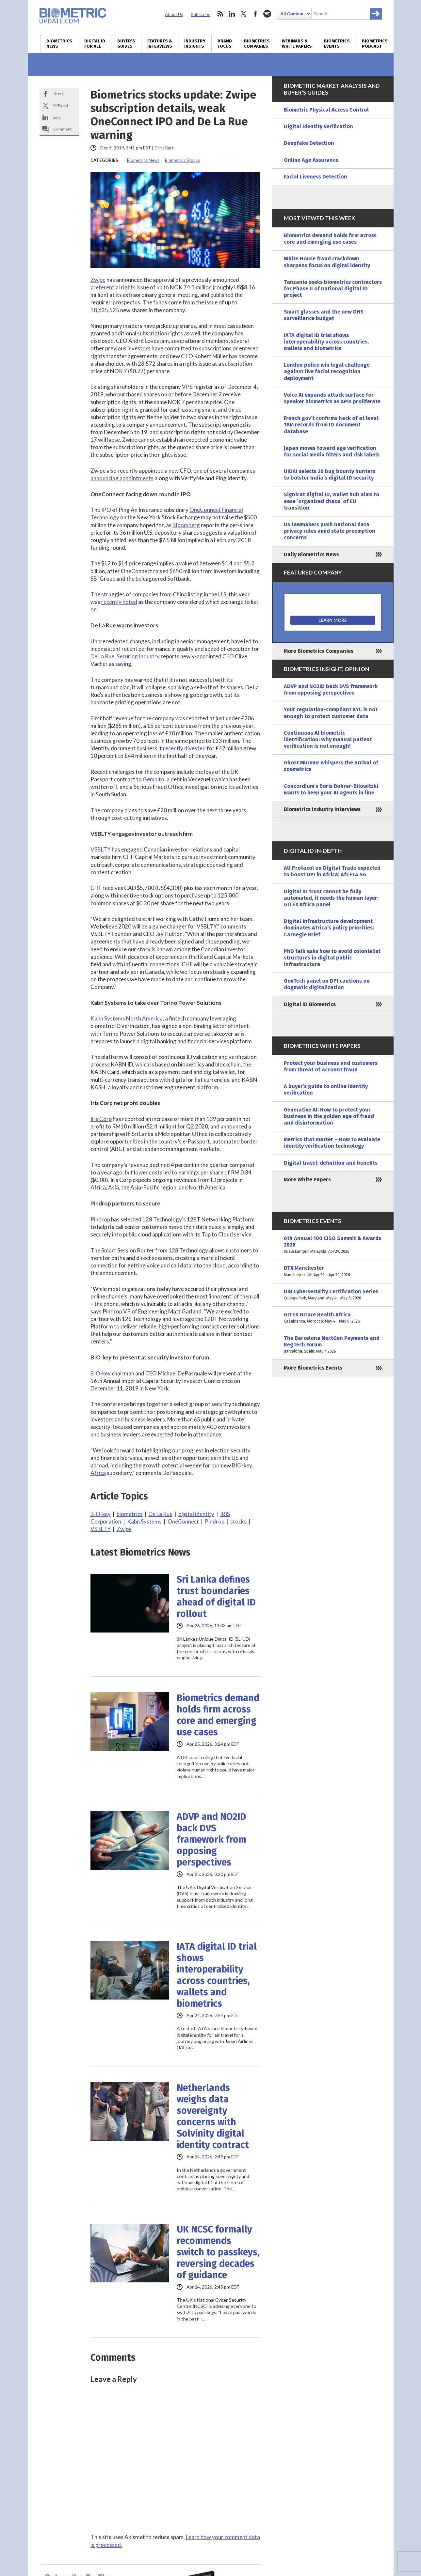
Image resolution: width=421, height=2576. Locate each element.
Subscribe (200, 14)
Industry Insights (194, 43)
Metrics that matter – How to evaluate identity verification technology (332, 1142)
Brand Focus (225, 43)
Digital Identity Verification (318, 126)
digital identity (196, 1513)
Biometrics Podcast (375, 43)
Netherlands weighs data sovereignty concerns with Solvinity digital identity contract (213, 2116)
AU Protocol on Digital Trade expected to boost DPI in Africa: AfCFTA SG (332, 871)
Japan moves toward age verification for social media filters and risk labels (332, 451)
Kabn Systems (144, 1521)
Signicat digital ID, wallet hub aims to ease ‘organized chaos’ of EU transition (331, 501)
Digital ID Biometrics (310, 1004)
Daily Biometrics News (311, 554)
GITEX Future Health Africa (333, 1318)
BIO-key (100, 1373)
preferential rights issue (119, 287)
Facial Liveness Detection (315, 177)
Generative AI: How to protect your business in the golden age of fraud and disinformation (329, 1116)
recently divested (184, 748)
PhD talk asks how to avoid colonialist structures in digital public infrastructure (332, 957)
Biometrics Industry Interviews (322, 809)
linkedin (232, 14)
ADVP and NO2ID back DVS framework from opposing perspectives (211, 1839)
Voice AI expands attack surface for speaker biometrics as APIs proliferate (332, 398)
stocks (238, 1521)
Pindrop (100, 1219)
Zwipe (97, 279)
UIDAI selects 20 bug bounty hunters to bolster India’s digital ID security (329, 474)
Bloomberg (186, 525)
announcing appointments (122, 478)
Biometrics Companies (257, 43)
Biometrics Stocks (182, 160)
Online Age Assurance (311, 160)
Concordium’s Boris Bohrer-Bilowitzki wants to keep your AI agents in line (331, 789)
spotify (267, 14)
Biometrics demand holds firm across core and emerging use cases (218, 1715)
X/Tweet (60, 105)
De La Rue (102, 656)
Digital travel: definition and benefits (331, 1163)
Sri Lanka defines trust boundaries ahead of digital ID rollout (216, 1596)
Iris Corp (101, 1118)
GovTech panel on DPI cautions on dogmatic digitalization (327, 984)
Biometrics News (59, 43)
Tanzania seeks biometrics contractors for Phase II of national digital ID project (333, 288)
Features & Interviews (159, 43)
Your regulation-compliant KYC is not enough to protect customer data (331, 712)
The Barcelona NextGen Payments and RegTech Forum (333, 1345)
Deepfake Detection (309, 143)
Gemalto (153, 779)
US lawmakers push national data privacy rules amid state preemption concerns (329, 531)
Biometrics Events (337, 43)
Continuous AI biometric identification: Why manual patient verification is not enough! (328, 739)
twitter (244, 14)
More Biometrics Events (313, 1368)
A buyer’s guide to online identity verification (326, 1089)
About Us (174, 14)
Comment (62, 129)
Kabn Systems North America (126, 1018)
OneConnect (183, 1521)
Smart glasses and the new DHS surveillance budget (324, 315)
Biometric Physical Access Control (326, 110)
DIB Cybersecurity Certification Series (333, 1294)
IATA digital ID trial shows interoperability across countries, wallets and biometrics (217, 1975)
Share (58, 93)
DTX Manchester (333, 1271)
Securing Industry (138, 656)
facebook (255, 14)
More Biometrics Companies (318, 651)
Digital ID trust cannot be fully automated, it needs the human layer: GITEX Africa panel (331, 898)
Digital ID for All (94, 43)
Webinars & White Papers (297, 43)
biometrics (130, 1513)
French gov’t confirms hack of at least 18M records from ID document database (331, 424)
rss (220, 14)
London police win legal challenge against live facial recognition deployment (327, 371)
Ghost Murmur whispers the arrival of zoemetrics (331, 765)
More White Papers (307, 1179)
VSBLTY (100, 849)
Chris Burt (163, 147)
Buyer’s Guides (126, 43)
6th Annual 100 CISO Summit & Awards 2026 (333, 1245)
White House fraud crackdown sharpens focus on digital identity (327, 261)
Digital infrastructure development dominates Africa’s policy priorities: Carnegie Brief (329, 927)
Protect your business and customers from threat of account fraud (331, 1066)
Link (56, 117)
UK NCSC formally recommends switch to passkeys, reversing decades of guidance (218, 2252)
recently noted (119, 601)
